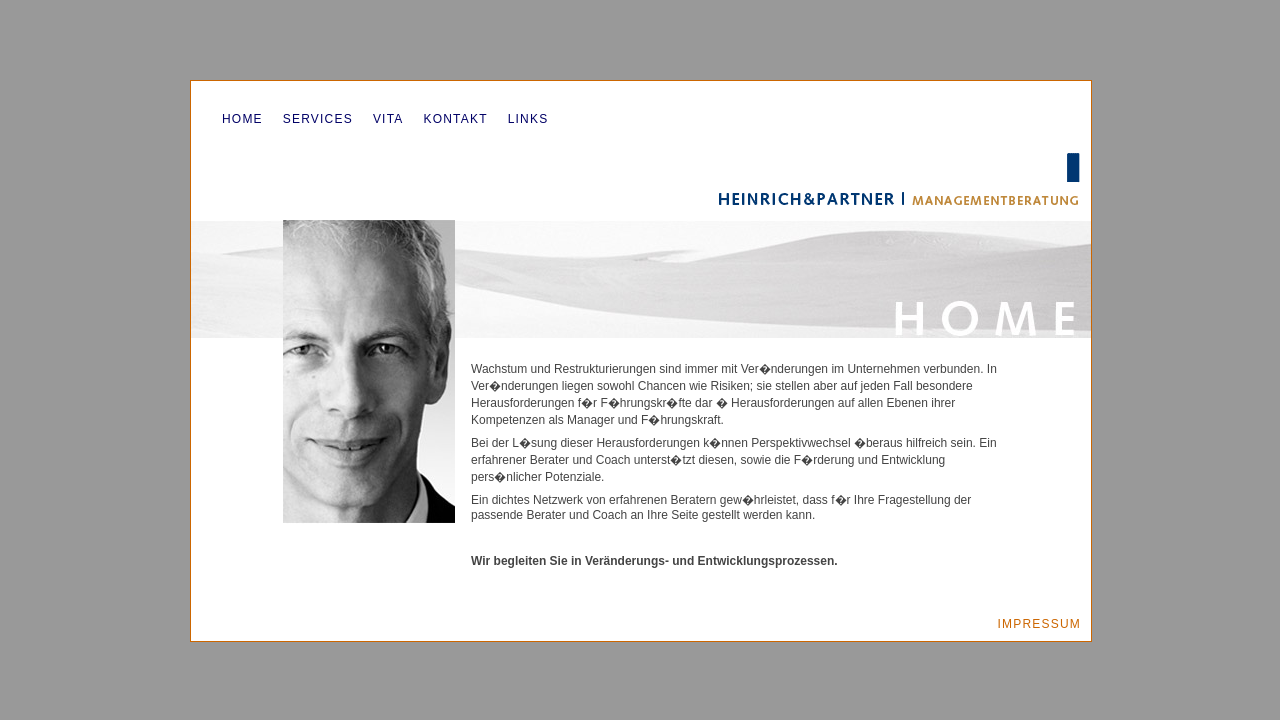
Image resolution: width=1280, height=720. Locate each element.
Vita (388, 119)
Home (242, 119)
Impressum (1039, 624)
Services (318, 119)
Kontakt (455, 119)
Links (528, 119)
